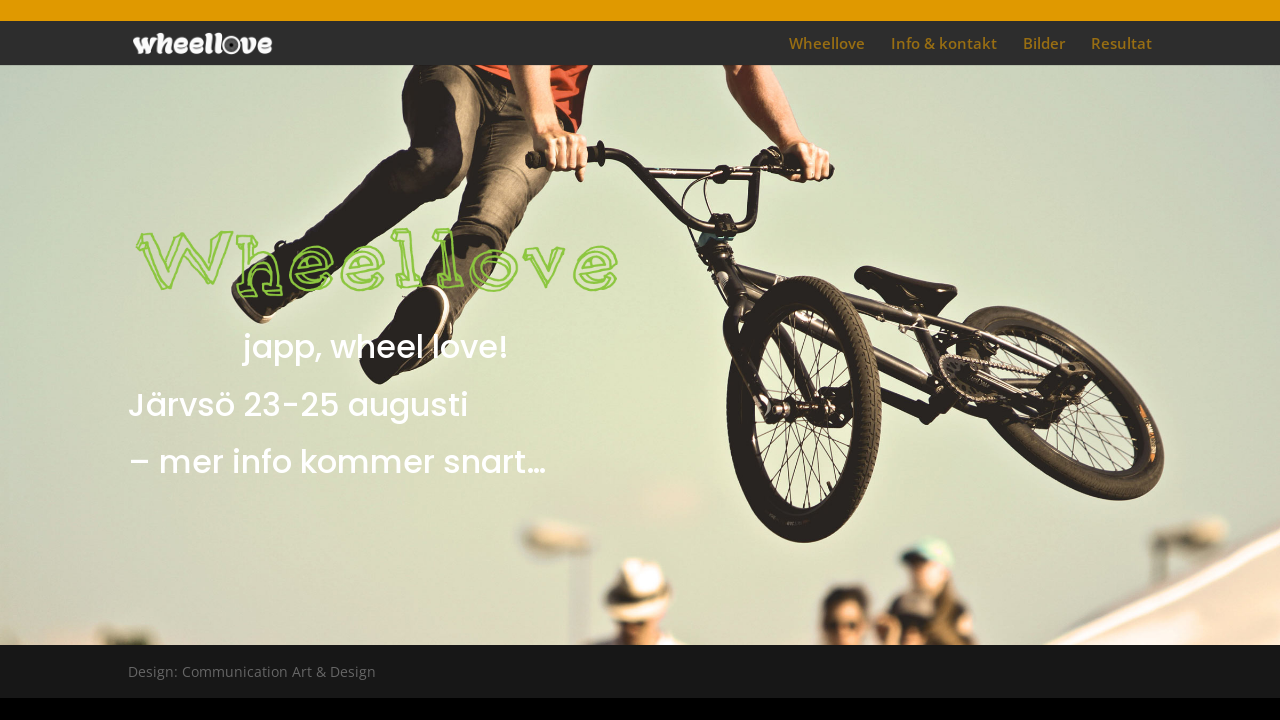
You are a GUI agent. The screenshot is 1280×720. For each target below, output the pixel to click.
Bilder (1044, 44)
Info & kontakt (944, 44)
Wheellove (827, 44)
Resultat (1121, 44)
